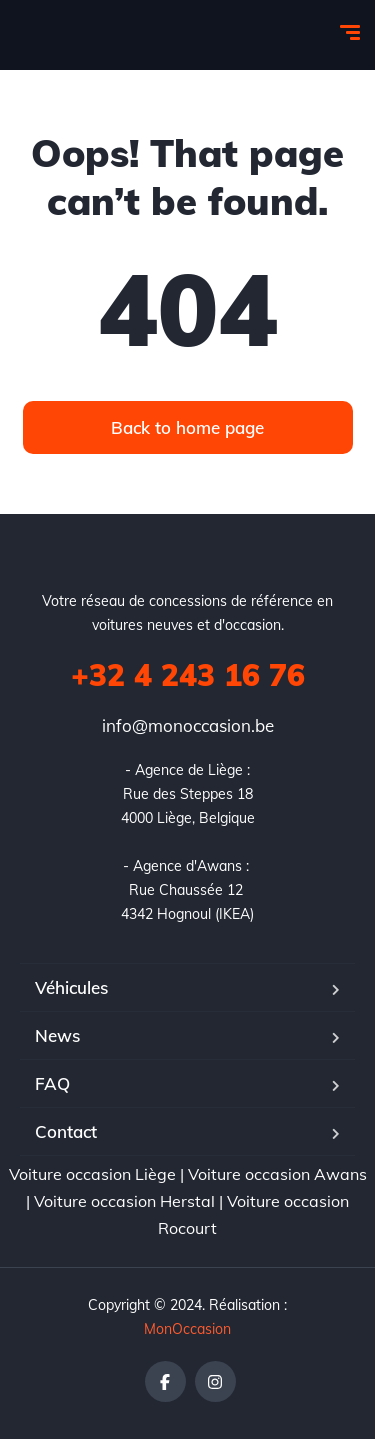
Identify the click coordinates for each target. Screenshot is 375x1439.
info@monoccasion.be (188, 725)
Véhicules (71, 987)
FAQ (52, 1083)
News (57, 1035)
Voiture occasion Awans (277, 1174)
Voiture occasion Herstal (124, 1201)
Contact (66, 1131)
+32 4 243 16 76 (188, 675)
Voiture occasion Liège (92, 1174)
